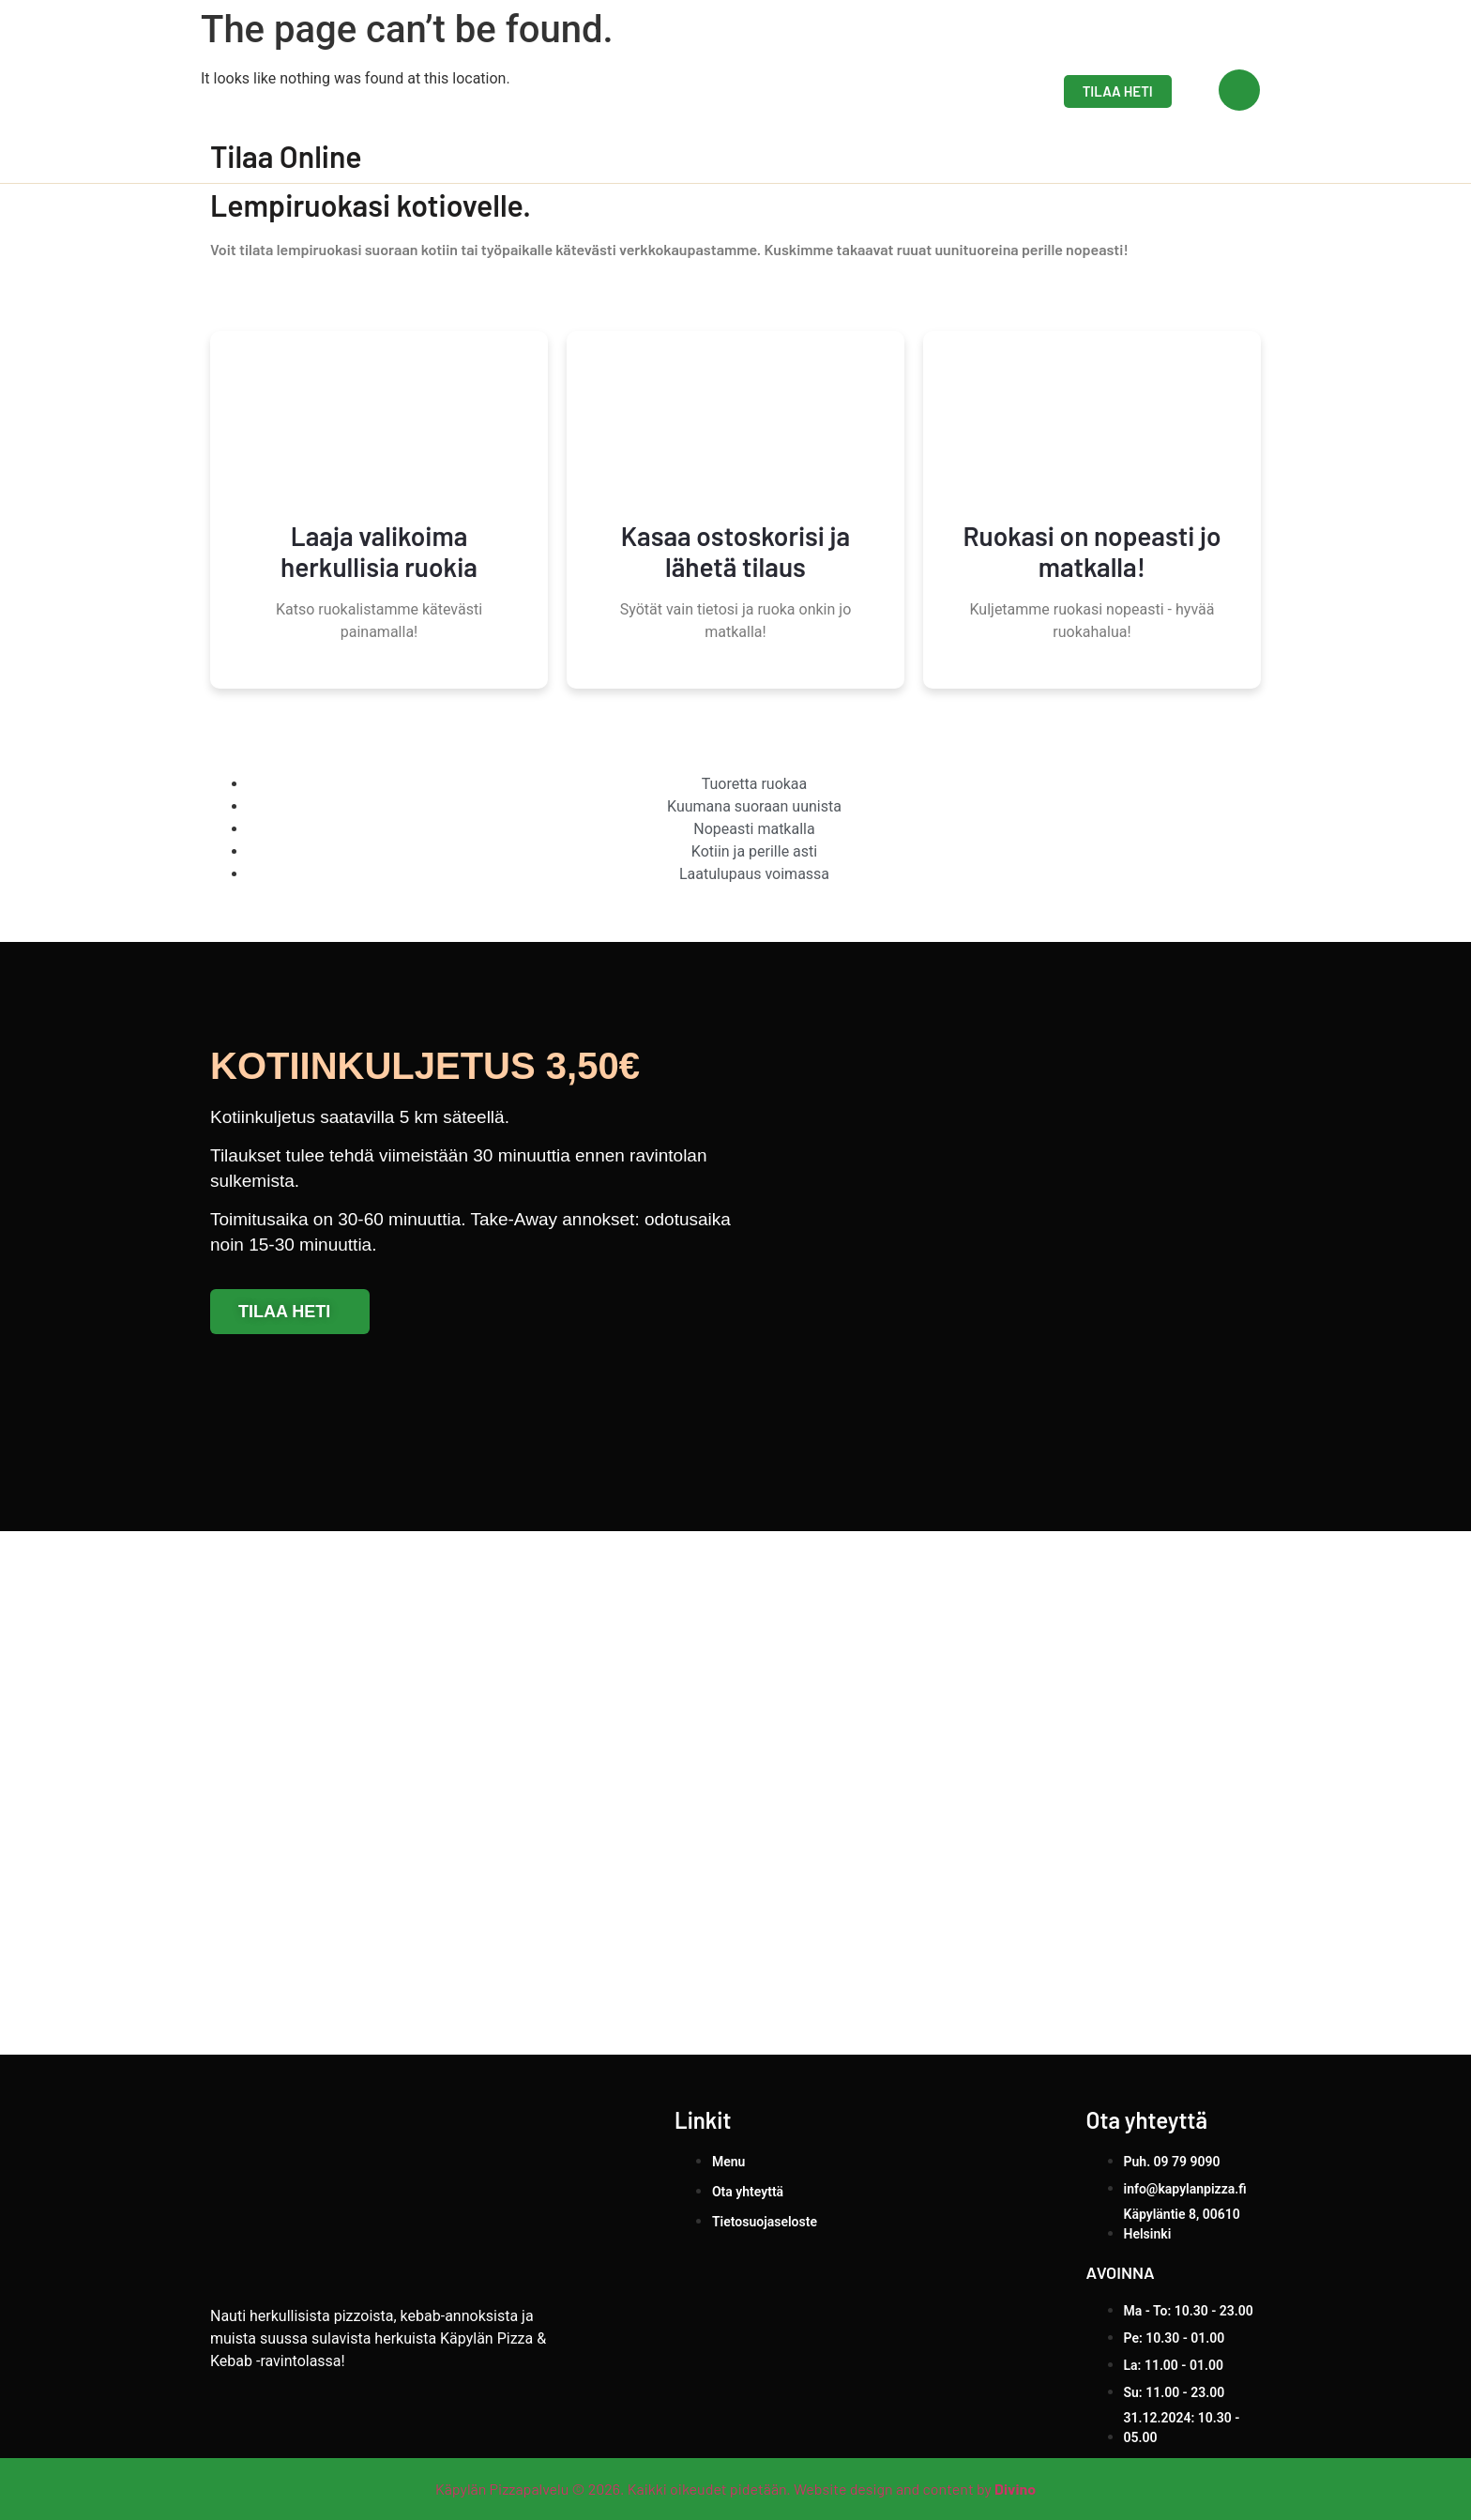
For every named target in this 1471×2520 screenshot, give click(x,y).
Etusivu (756, 91)
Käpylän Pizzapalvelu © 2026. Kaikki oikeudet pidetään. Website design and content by (735, 2488)
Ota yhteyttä (947, 91)
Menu (842, 91)
